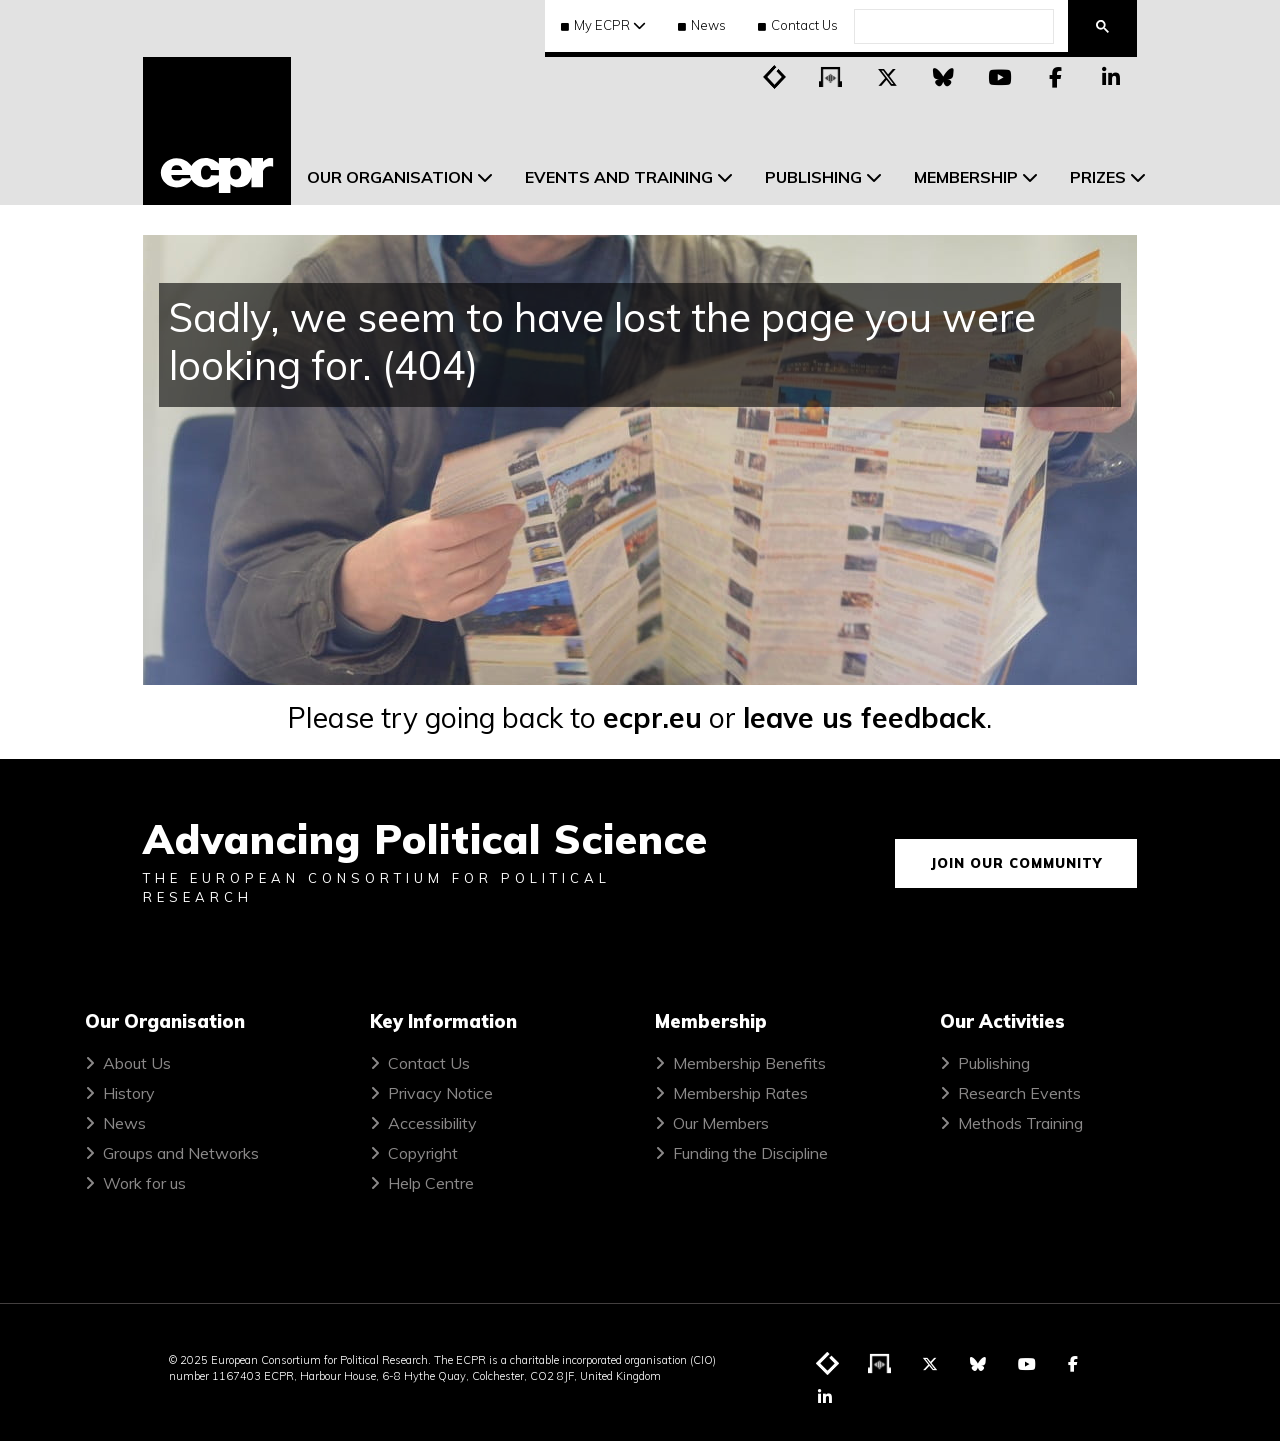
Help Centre (431, 1183)
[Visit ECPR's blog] (775, 76)
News (702, 25)
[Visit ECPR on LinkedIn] (1111, 76)
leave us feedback (864, 717)
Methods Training (1020, 1123)
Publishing (994, 1063)
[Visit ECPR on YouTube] (999, 76)
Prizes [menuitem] (1098, 177)
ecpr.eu (652, 717)
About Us (137, 1063)
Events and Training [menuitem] (619, 177)
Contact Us (798, 25)
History (129, 1093)
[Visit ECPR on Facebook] (1055, 76)
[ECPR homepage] (217, 131)
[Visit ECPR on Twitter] (887, 76)
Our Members (721, 1123)
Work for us (144, 1183)
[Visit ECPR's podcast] (831, 76)
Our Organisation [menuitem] (390, 177)
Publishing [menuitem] (813, 177)
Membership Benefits (749, 1063)
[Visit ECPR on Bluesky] (943, 76)
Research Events (1019, 1093)
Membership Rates (740, 1093)
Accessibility (432, 1123)
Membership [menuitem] (966, 177)
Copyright (423, 1153)
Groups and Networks (181, 1153)
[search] (952, 27)
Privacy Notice (440, 1093)
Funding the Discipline (750, 1153)
